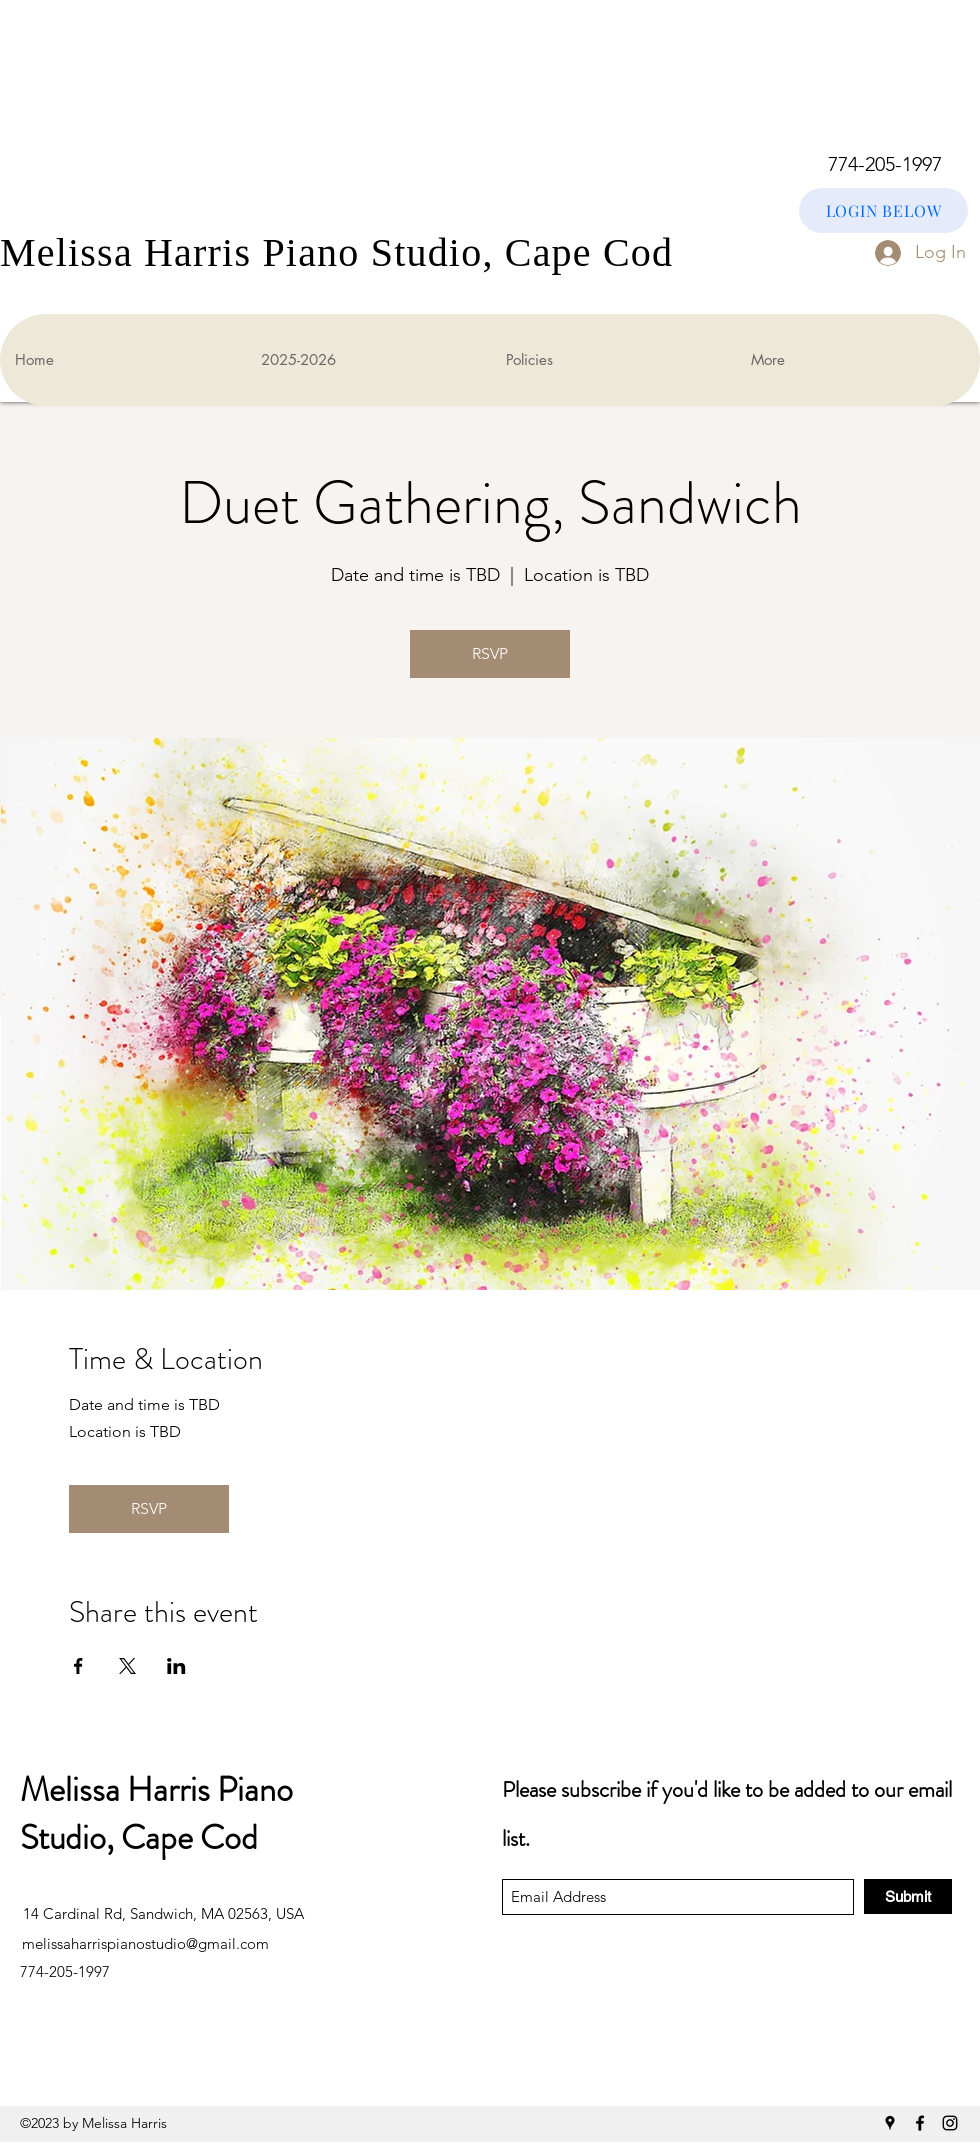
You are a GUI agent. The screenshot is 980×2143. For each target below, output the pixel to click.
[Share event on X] (127, 1666)
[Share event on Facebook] (78, 1666)
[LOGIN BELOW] (883, 210)
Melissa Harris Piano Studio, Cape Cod (156, 1813)
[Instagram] (950, 2123)
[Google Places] (890, 2123)
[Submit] (908, 1896)
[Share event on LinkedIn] (176, 1666)
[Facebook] (920, 2123)
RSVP (490, 653)
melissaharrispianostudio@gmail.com (145, 1943)
